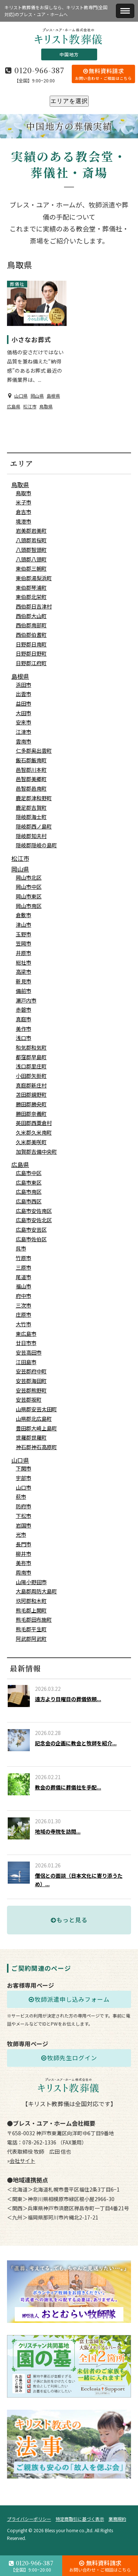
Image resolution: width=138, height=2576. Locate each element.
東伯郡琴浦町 (31, 587)
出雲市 (23, 694)
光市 (21, 1534)
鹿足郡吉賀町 (31, 807)
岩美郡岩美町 (31, 530)
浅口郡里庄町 (31, 1066)
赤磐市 (23, 1009)
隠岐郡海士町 (31, 816)
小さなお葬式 (31, 339)
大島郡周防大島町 (36, 1591)
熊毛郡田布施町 (34, 1619)
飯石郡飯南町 (31, 760)
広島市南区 (29, 1191)
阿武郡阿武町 (31, 1638)
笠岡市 (23, 943)
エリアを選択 (69, 101)
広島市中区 (29, 1173)
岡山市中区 (29, 886)
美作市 (23, 1028)
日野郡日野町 (31, 653)
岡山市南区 (29, 905)
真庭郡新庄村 (31, 1085)
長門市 (23, 1544)
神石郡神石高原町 (36, 1447)
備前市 (23, 990)
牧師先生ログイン (69, 2057)
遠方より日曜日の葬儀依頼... (68, 1699)
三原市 (23, 1267)
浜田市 (23, 684)
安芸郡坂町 (29, 1399)
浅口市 (23, 1038)
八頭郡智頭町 (31, 549)
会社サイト (22, 2160)
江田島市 (26, 1362)
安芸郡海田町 (31, 1380)
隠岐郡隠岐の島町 (36, 845)
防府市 (23, 1506)
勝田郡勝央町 (31, 1104)
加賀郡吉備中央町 (36, 1151)
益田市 (23, 703)
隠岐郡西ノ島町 (34, 826)
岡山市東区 (29, 896)
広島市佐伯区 (31, 1239)
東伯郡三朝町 (31, 568)
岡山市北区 (29, 877)
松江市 (29, 406)
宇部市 (23, 1478)
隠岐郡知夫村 (31, 836)
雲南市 (23, 741)
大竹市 (23, 1324)
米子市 (23, 502)
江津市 (23, 731)
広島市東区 (29, 1182)
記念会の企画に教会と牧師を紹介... (76, 1743)
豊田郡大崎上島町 (36, 1428)
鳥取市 (23, 493)
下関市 (23, 1468)
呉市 (21, 1248)
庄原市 (23, 1314)
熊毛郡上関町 (31, 1610)
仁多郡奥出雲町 (34, 750)
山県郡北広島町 (34, 1418)
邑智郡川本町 (31, 769)
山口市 (23, 1487)
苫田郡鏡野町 (31, 1094)
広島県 (13, 406)
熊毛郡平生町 (31, 1629)
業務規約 (117, 2519)
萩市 (21, 1496)
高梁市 (23, 971)
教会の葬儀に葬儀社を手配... (68, 1787)
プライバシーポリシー (29, 2519)
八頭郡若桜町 (31, 540)
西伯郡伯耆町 (31, 634)
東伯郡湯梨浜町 (34, 578)
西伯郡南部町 (31, 625)
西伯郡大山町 (31, 616)
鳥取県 (46, 406)
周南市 (23, 1572)
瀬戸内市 (26, 1000)
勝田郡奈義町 (31, 1113)
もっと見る (69, 1919)
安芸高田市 (29, 1352)
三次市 (23, 1305)
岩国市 (23, 1525)
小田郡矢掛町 (31, 1075)
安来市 (23, 722)
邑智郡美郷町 (31, 779)
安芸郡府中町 (31, 1371)
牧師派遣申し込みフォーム (69, 1999)
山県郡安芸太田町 (36, 1409)
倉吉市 (23, 511)
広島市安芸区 (31, 1229)
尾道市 (23, 1277)
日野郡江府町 (31, 663)
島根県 (53, 396)
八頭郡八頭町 (31, 559)
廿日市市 (26, 1342)
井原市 (23, 953)
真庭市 (23, 1019)
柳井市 (23, 1553)
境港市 (23, 521)
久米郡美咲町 (31, 1142)
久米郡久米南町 (34, 1132)
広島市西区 (29, 1201)
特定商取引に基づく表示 (80, 2519)
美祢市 (23, 1562)
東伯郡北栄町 (31, 596)
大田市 (23, 713)
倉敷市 (23, 915)
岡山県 (37, 396)
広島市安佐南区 (34, 1210)
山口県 (21, 396)
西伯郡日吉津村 (34, 606)
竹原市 (23, 1258)
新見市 (23, 981)
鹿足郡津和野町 (34, 798)
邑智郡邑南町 (31, 788)
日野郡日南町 (31, 644)
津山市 (23, 924)
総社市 (23, 962)
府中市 (23, 1295)
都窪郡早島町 (31, 1057)
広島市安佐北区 (34, 1220)
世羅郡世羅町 (31, 1437)
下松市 (23, 1515)
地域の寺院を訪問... (58, 1831)
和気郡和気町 (31, 1047)
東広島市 (26, 1333)
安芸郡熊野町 (31, 1390)
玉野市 (23, 934)
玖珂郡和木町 (31, 1600)
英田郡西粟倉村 (34, 1122)
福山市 (23, 1286)
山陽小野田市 (31, 1582)
